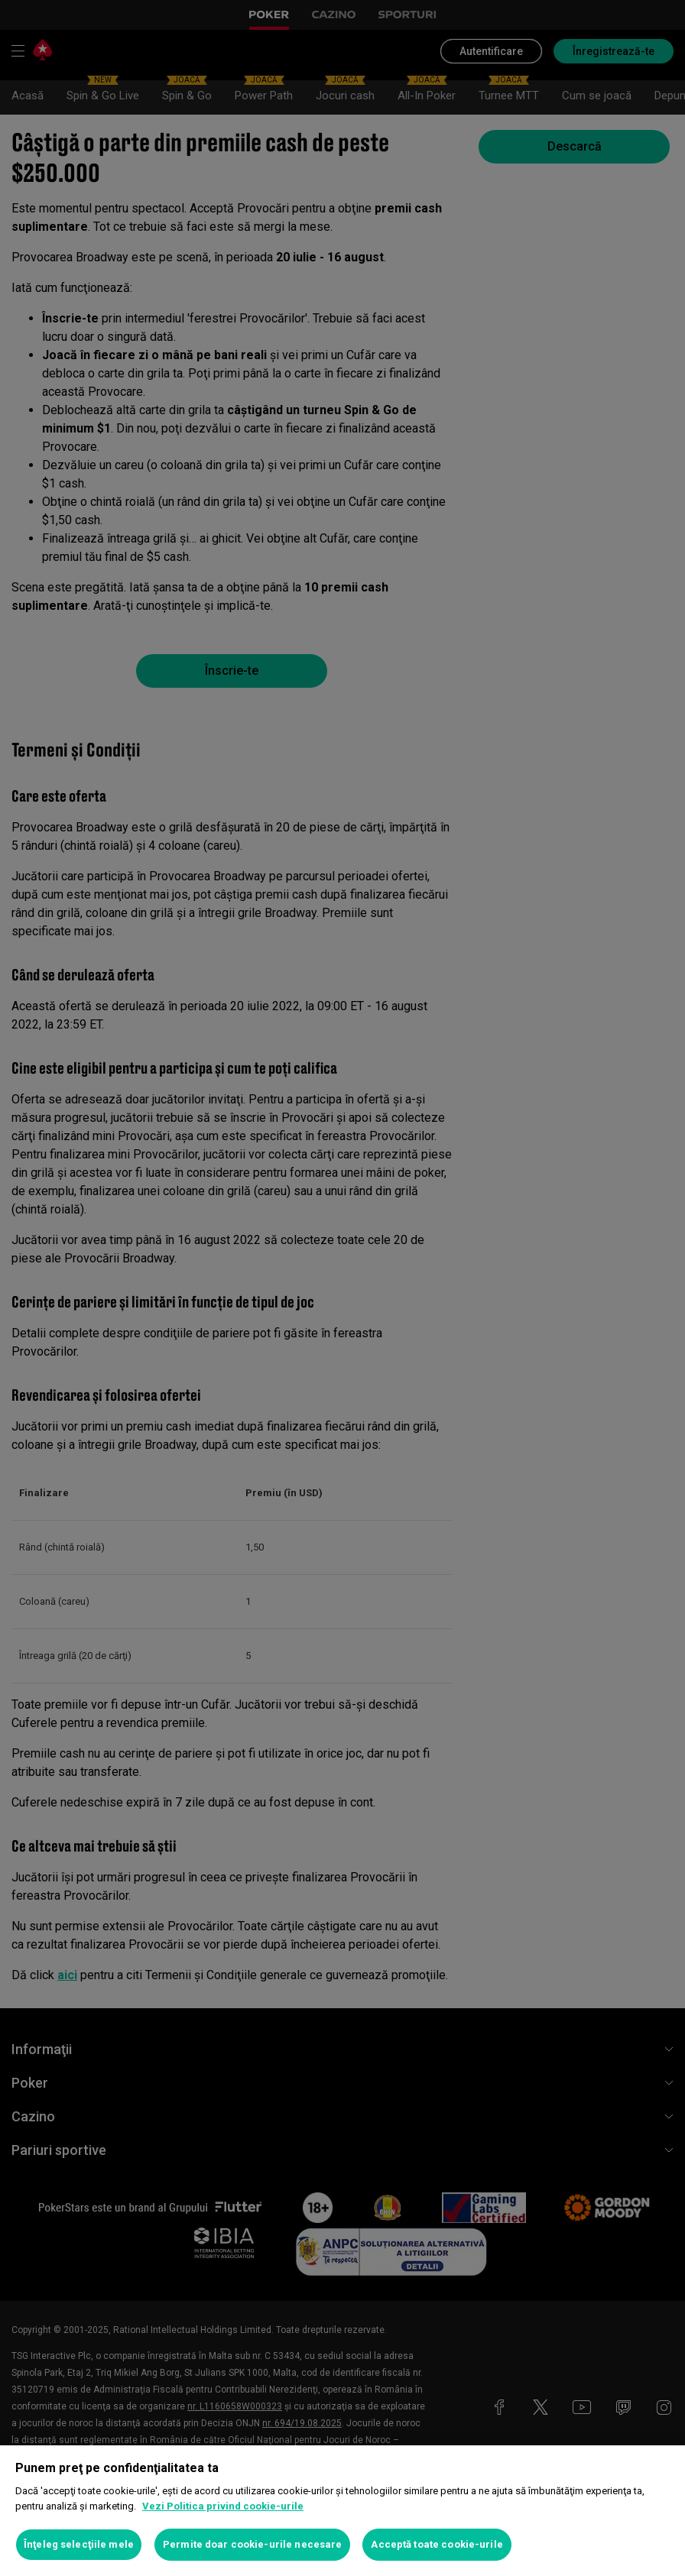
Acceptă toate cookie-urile (436, 2544)
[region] (342, 2510)
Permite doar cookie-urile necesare (252, 2544)
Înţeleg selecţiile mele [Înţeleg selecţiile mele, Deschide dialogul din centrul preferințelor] (79, 2544)
